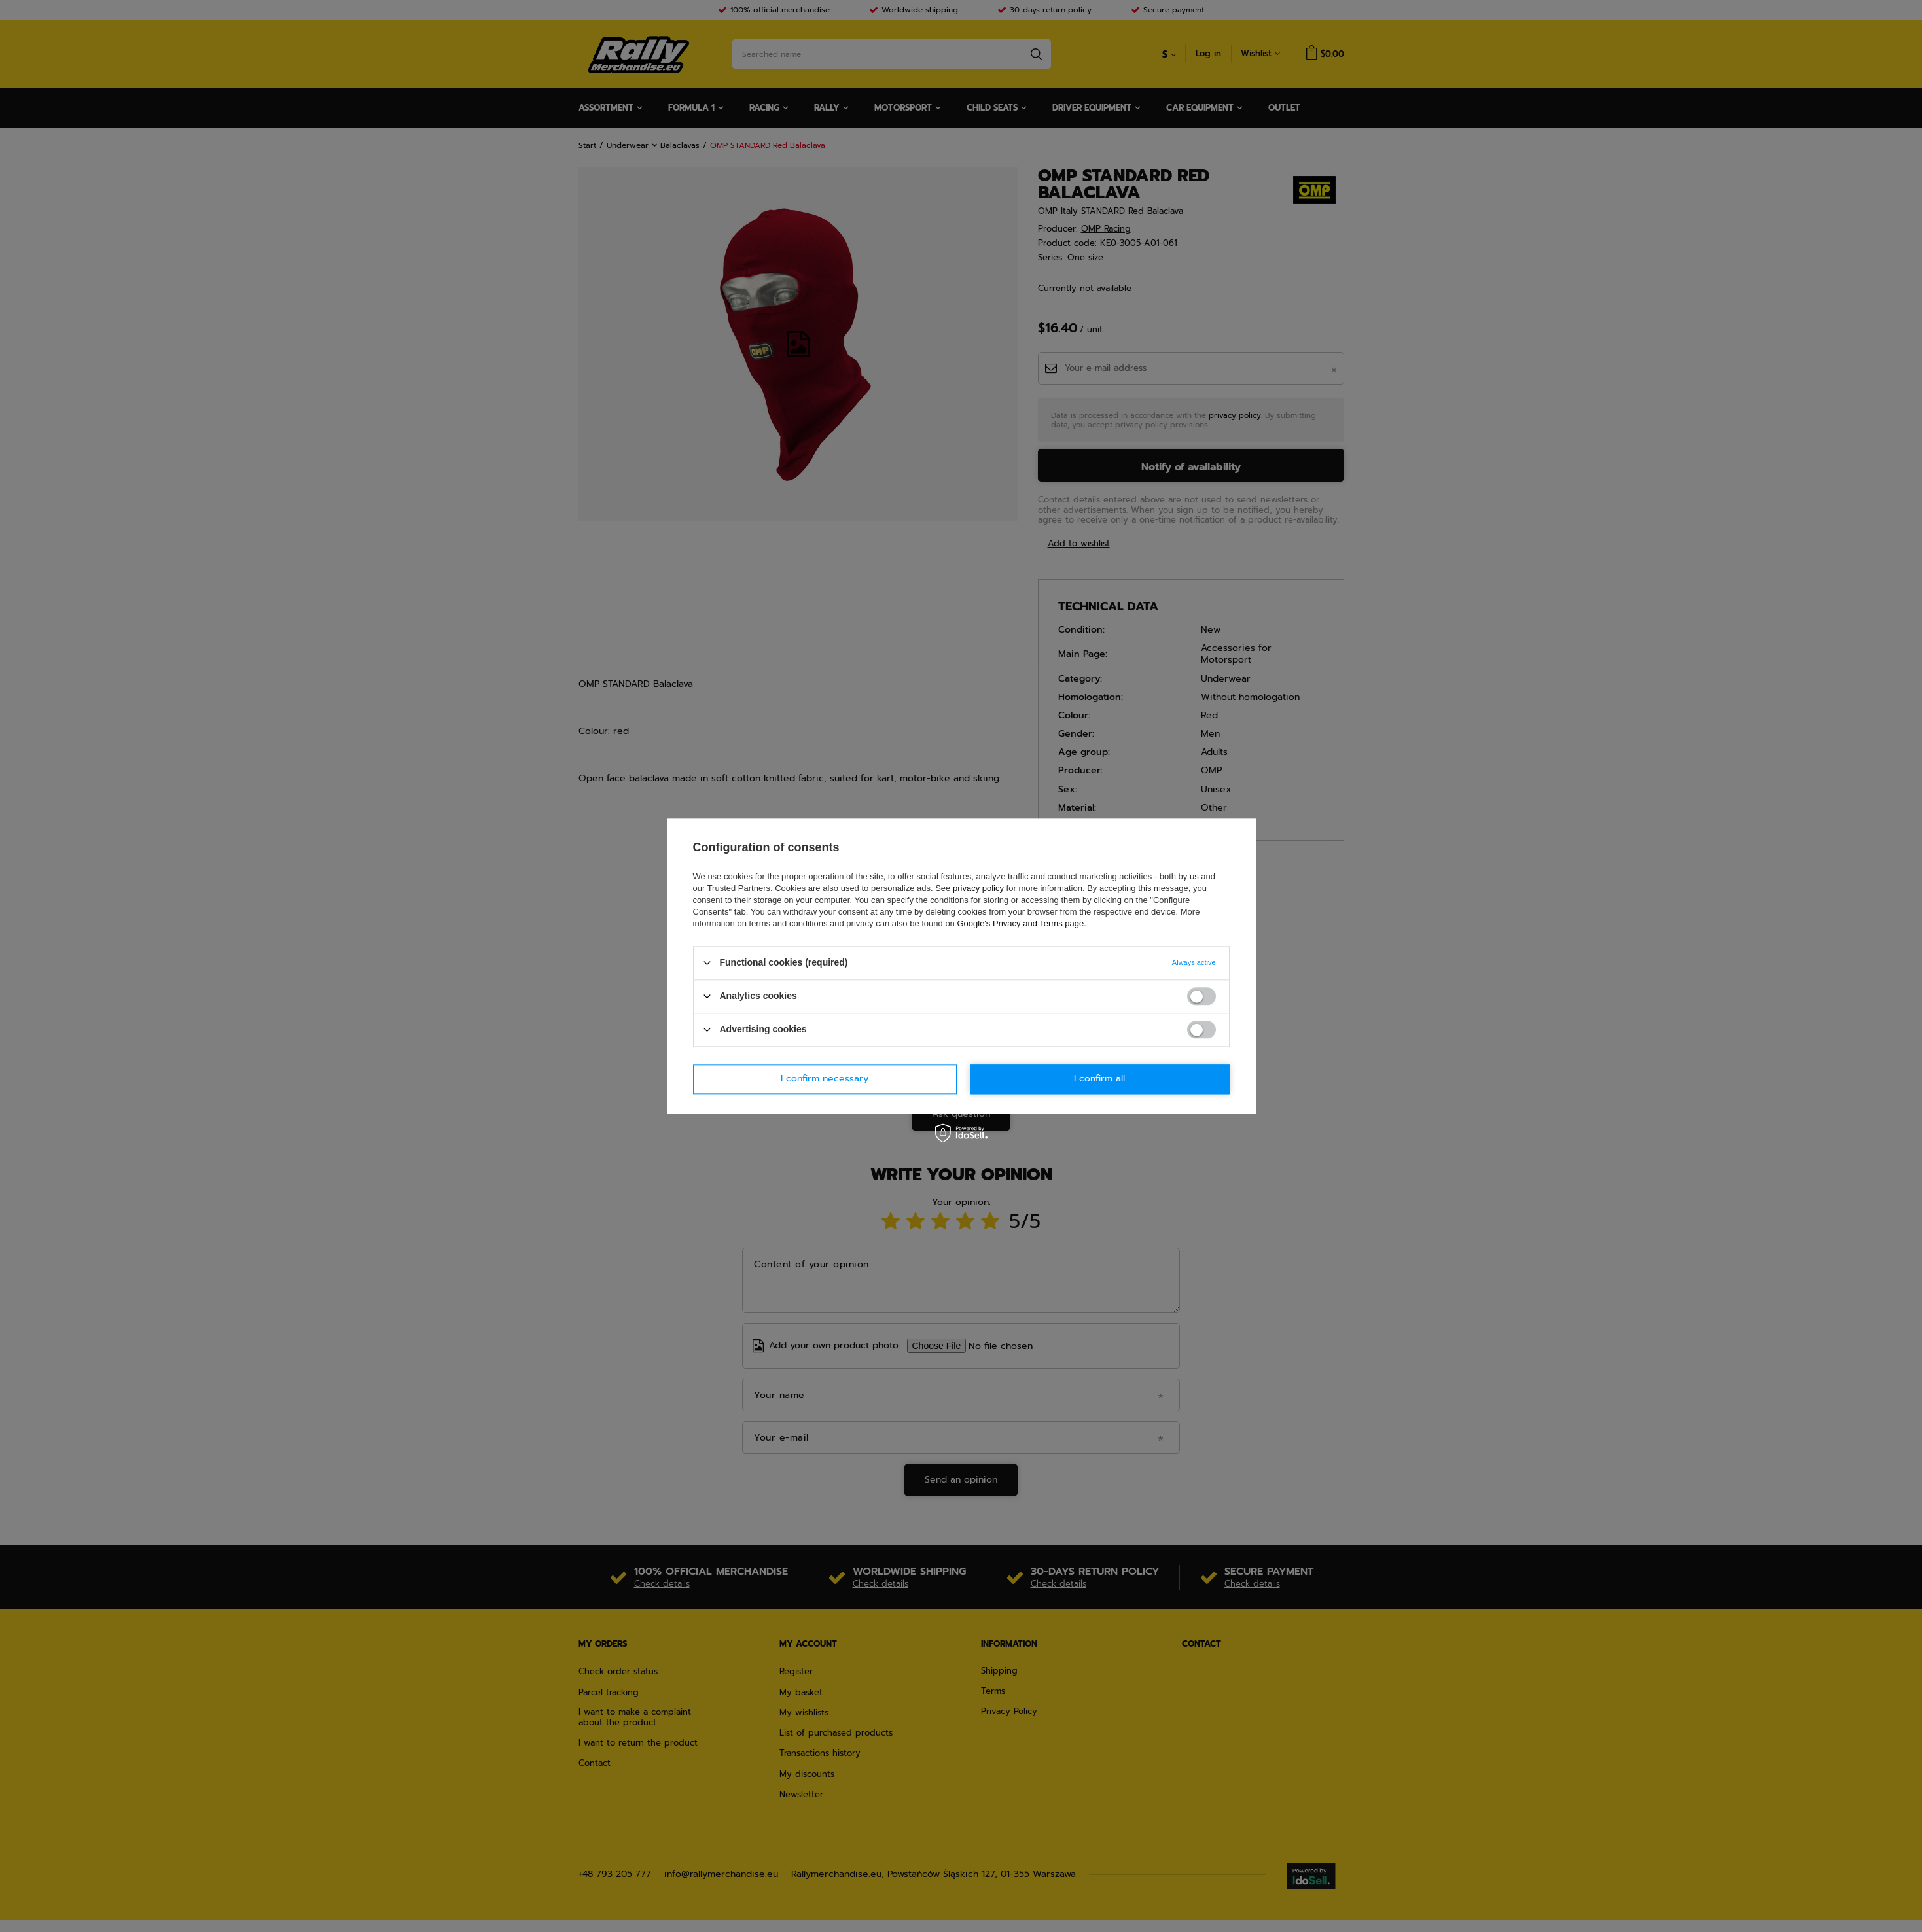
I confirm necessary (824, 1078)
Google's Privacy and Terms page (1020, 923)
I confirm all (1099, 1078)
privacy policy (978, 888)
